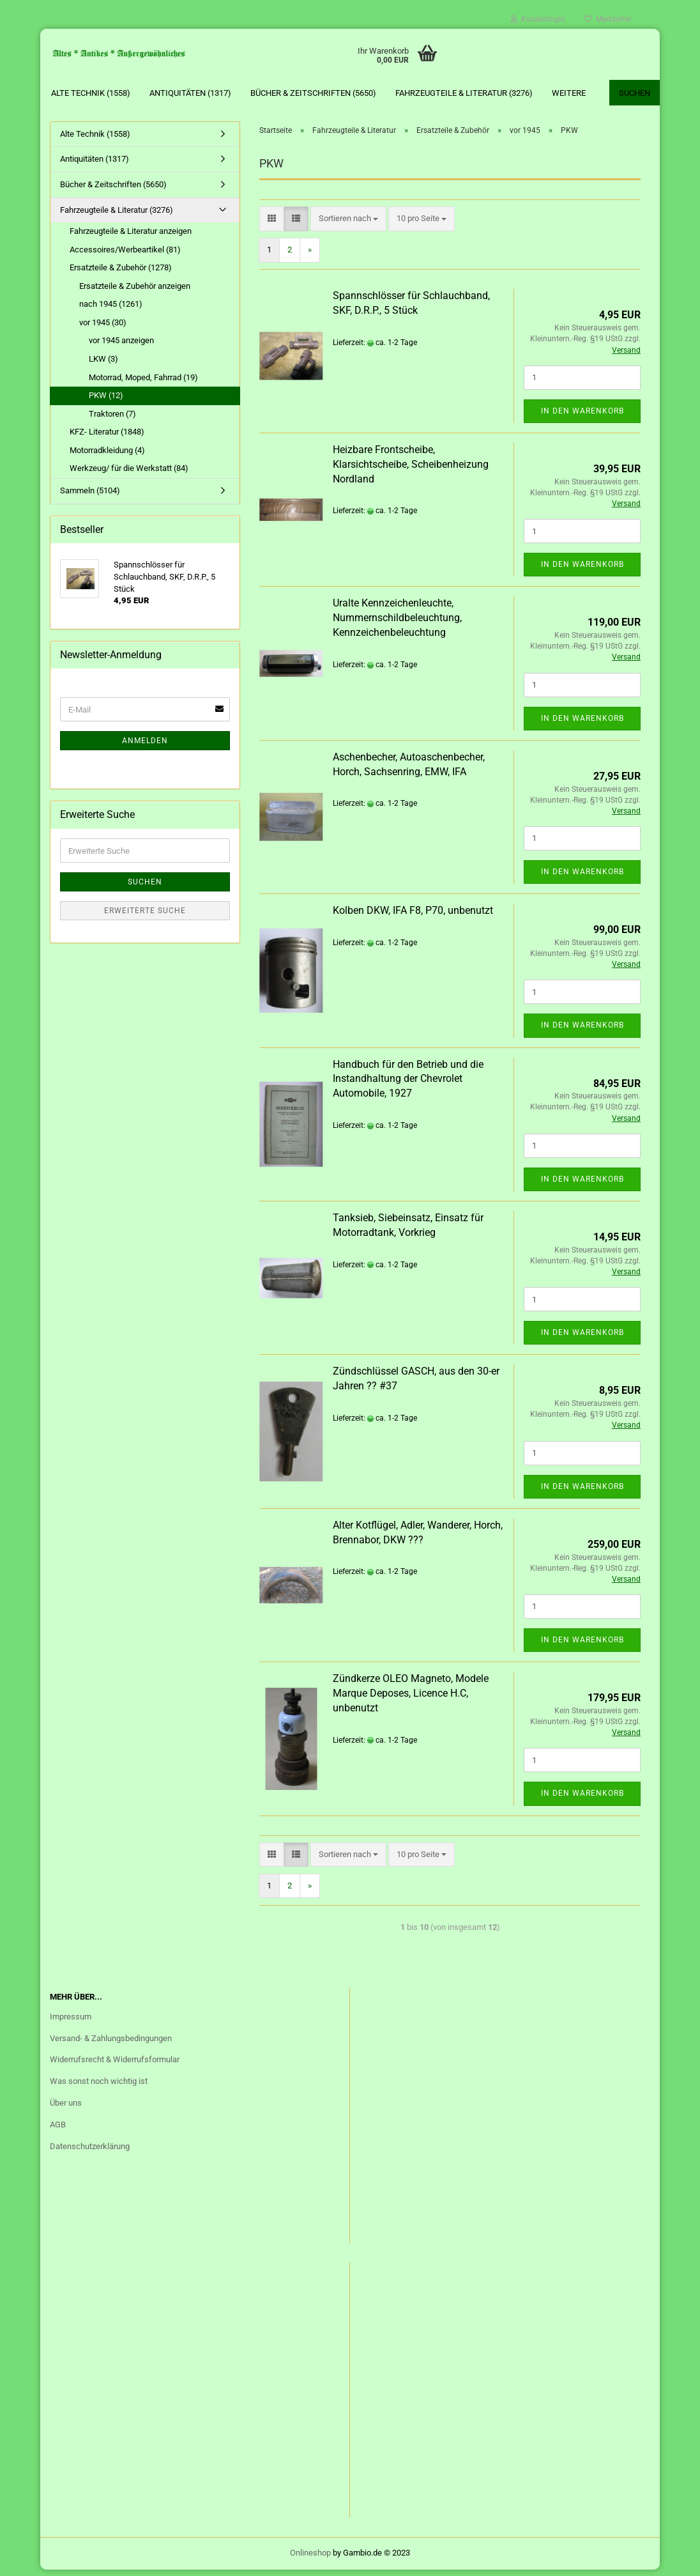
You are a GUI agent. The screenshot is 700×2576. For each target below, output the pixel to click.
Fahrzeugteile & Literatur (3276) (464, 93)
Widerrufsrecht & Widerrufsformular (114, 2066)
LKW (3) (103, 365)
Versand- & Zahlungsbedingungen (111, 2044)
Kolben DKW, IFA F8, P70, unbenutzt (413, 917)
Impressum (70, 2023)
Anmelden (145, 747)
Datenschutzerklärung (90, 2152)
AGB (58, 2131)
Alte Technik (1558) (90, 93)
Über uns (66, 2109)
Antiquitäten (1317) (190, 93)
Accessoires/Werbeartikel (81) (125, 256)
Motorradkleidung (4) (107, 456)
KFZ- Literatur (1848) (107, 438)
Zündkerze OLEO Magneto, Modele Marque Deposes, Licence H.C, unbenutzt (411, 1699)
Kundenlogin (537, 19)
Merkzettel (607, 19)
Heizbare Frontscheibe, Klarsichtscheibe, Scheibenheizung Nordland (411, 470)
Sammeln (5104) (90, 497)
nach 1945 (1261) (110, 311)
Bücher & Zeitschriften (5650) (313, 93)
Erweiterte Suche (145, 917)
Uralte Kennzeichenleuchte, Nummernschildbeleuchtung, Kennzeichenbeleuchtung (397, 624)
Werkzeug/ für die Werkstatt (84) (129, 475)
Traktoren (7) (112, 420)
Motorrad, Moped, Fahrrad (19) (143, 384)
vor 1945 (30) (102, 329)
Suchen (634, 93)
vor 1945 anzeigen (121, 347)
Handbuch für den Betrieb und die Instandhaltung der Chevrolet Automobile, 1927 (408, 1085)
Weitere (569, 93)
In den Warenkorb (582, 417)
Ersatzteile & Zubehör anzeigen (134, 292)
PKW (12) (106, 401)
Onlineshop (310, 2559)
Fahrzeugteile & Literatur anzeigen (131, 237)
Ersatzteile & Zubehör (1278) (121, 274)
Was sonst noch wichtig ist (99, 2087)
